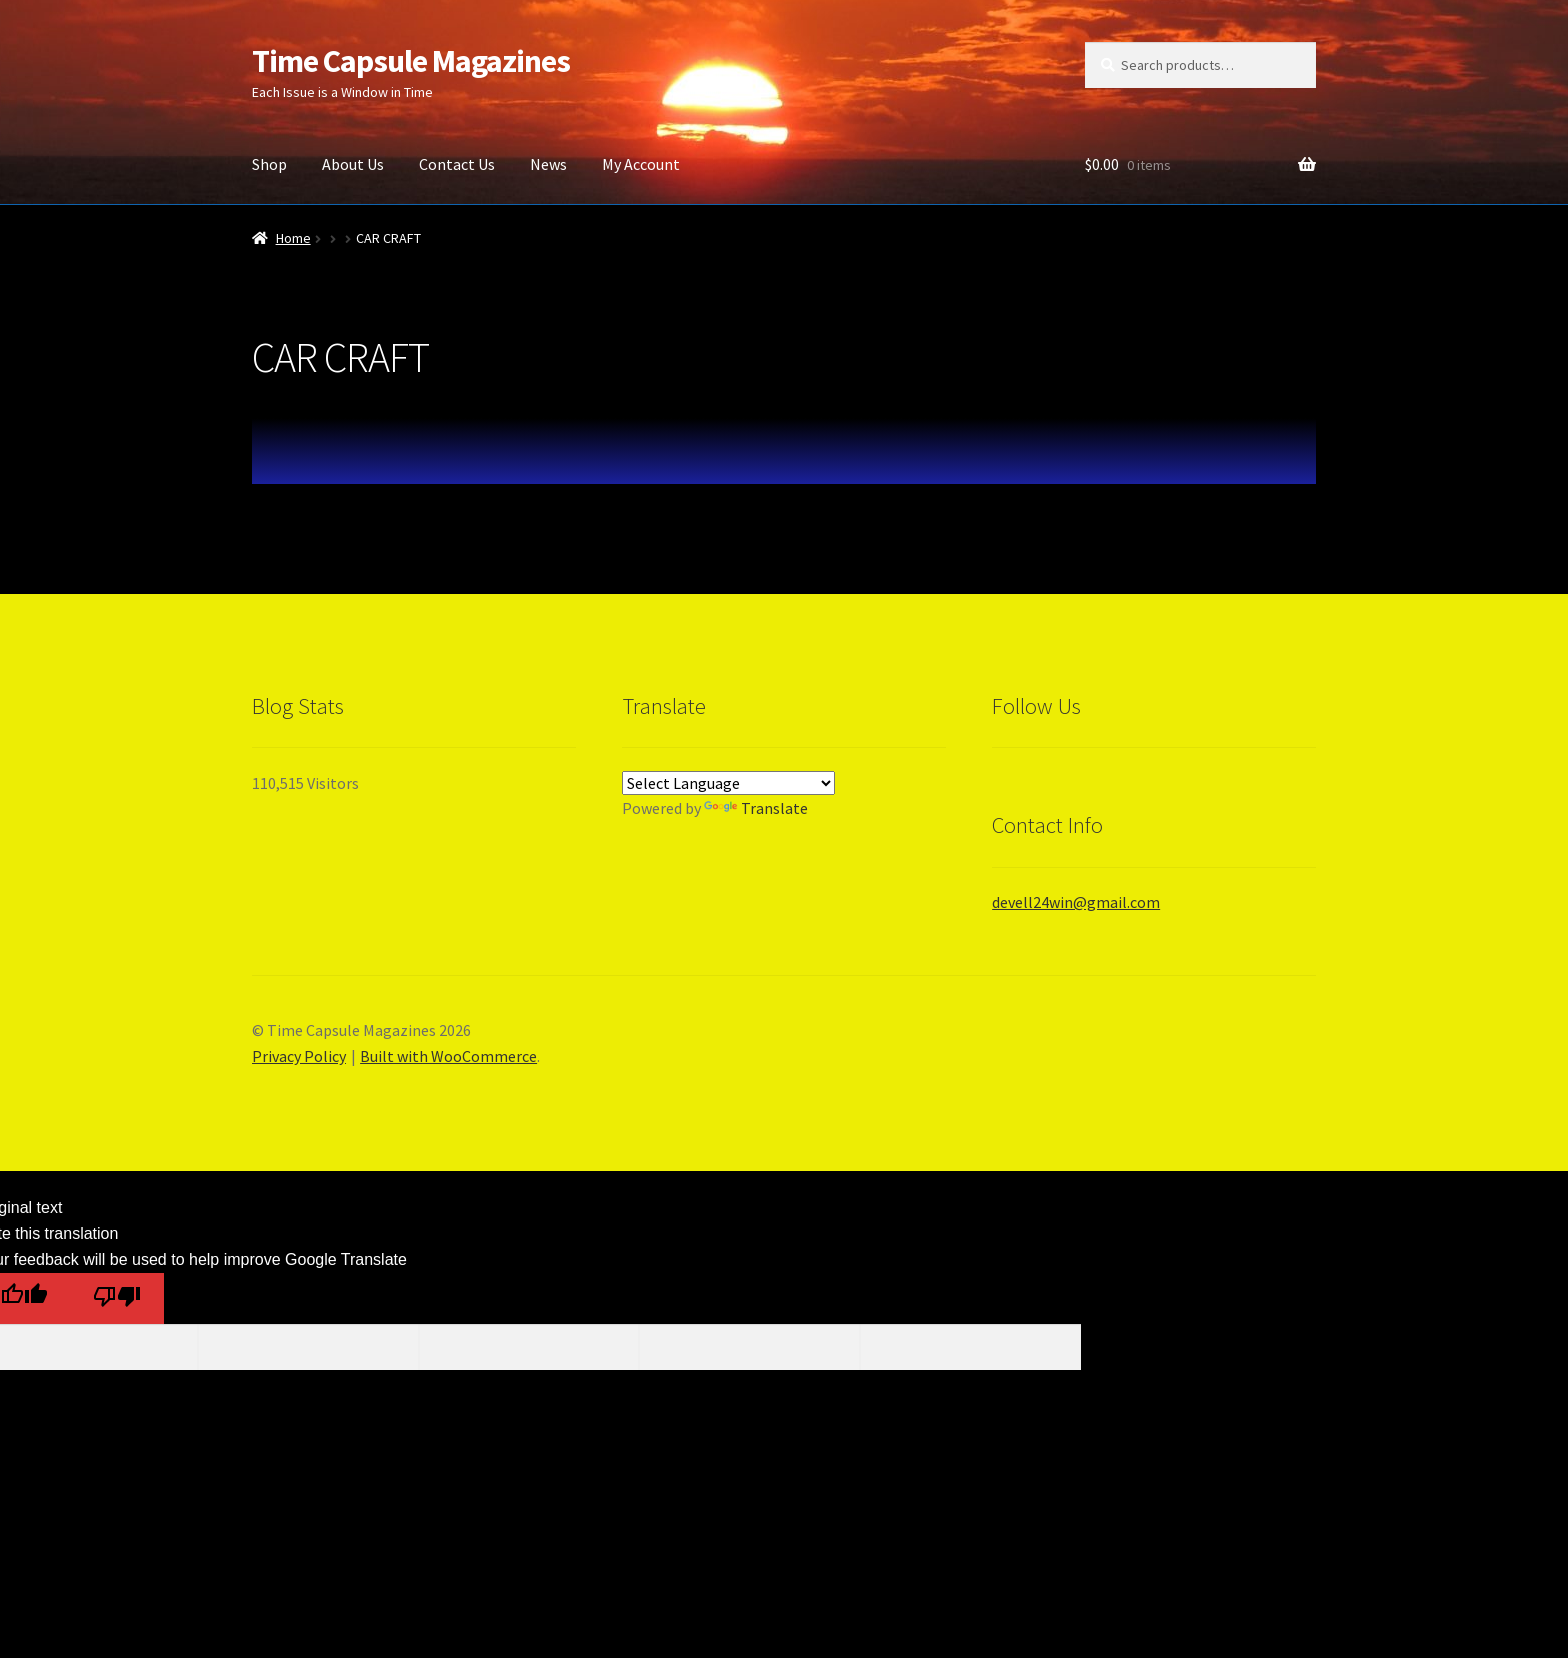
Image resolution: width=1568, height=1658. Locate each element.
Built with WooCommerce (448, 1056)
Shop (269, 164)
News (548, 164)
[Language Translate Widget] (728, 783)
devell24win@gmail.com (1076, 902)
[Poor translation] (116, 1299)
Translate (756, 808)
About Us (353, 164)
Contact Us (457, 164)
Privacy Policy (299, 1056)
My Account (641, 164)
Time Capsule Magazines (411, 61)
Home (293, 238)
